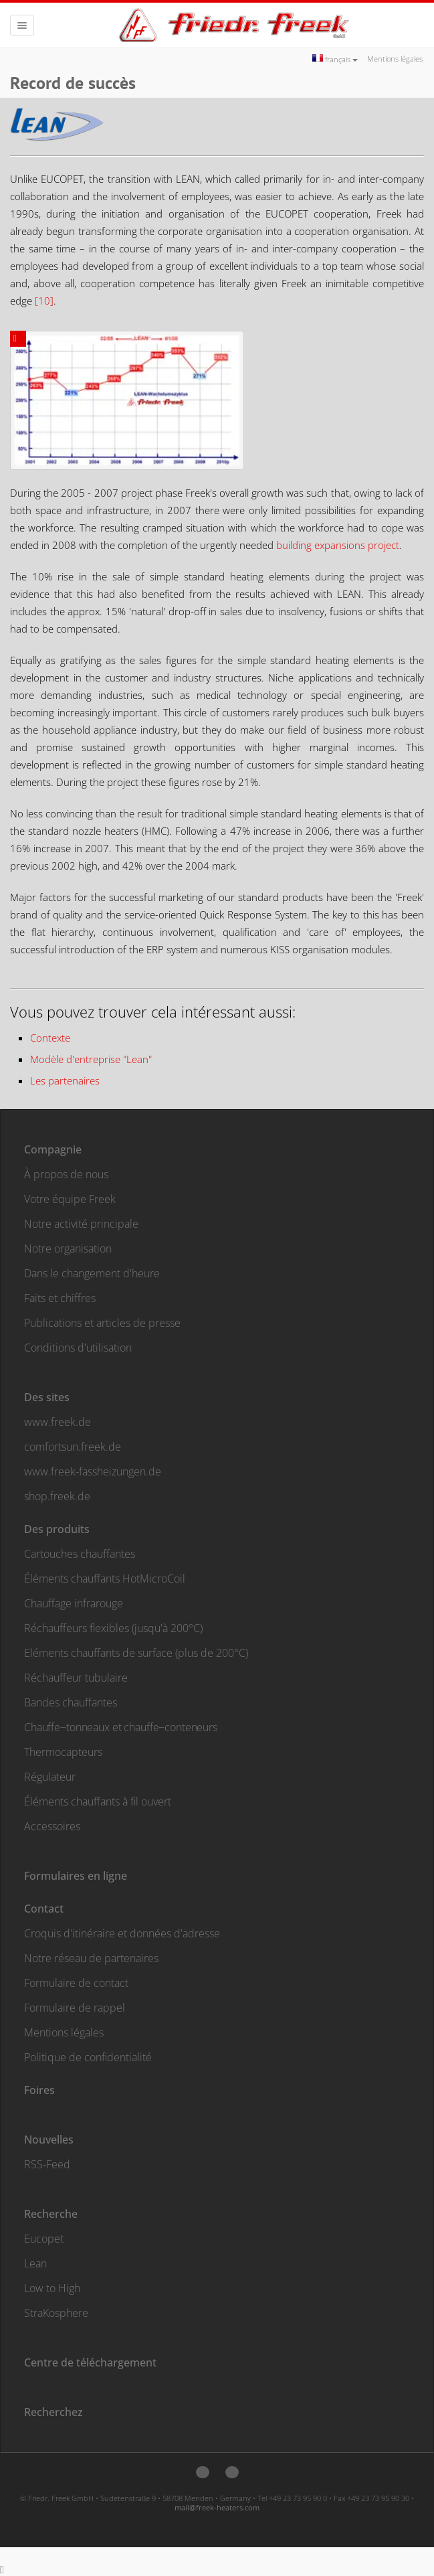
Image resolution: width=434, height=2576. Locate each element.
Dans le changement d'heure (92, 1273)
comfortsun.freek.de (72, 1446)
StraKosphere (56, 2313)
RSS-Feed (47, 2164)
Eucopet (44, 2238)
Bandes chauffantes (70, 1702)
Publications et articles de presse (102, 1322)
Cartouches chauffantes (79, 1553)
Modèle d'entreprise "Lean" (91, 1059)
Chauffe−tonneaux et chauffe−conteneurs (120, 1727)
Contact (44, 1908)
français (335, 59)
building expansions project (337, 545)
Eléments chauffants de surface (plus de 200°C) (136, 1652)
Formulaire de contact (76, 1983)
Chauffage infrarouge (73, 1603)
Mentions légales (395, 59)
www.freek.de (57, 1422)
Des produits (57, 1529)
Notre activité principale (81, 1223)
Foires (39, 2090)
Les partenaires (65, 1080)
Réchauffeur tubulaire (76, 1677)
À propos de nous (66, 1174)
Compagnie (53, 1149)
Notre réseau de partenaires (91, 1958)
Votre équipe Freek (70, 1199)
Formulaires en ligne (75, 1875)
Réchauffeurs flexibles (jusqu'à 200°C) (113, 1628)
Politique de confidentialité (88, 2057)
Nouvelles (49, 2139)
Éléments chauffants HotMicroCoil (104, 1578)
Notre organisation (68, 1248)
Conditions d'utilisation (78, 1347)
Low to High (52, 2288)
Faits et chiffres (60, 1298)
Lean (35, 2263)
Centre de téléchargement (90, 2362)
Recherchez (53, 2412)
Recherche (51, 2213)
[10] (44, 300)
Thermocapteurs (63, 1752)
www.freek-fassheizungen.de (92, 1471)
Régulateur (50, 1776)
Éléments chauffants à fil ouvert (97, 1801)
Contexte (50, 1037)
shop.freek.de (57, 1496)
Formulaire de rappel (74, 2007)
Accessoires (52, 1826)
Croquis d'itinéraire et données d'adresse (122, 1933)
